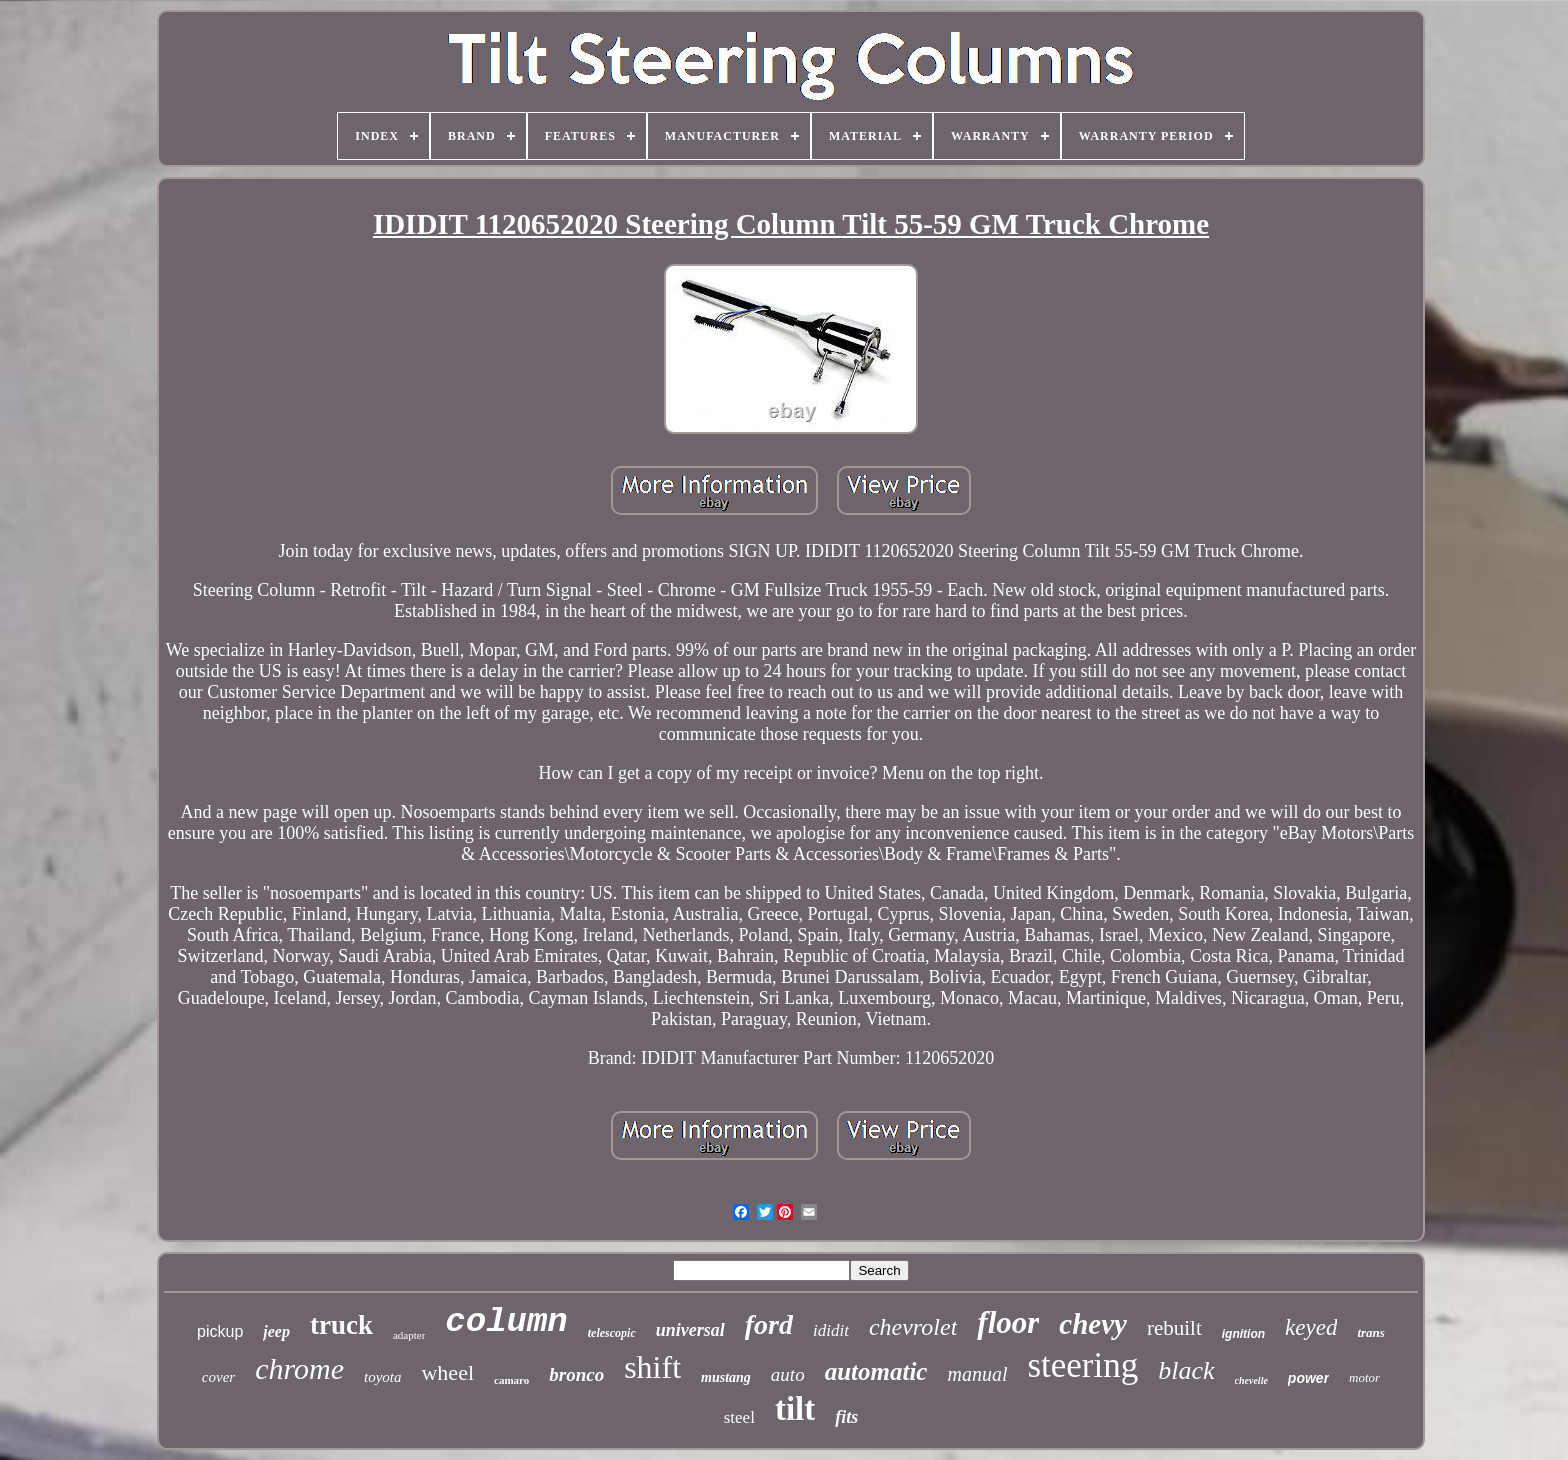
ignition (1243, 1334)
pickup (220, 1331)
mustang (726, 1377)
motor (1364, 1377)
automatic (876, 1371)
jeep (276, 1331)
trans (1370, 1332)
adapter (409, 1335)
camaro (511, 1380)
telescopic (612, 1333)
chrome (299, 1368)
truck (341, 1325)
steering (1082, 1365)
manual (977, 1374)
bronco (576, 1374)
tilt (795, 1409)
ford (769, 1324)
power (1308, 1378)
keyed (1311, 1327)
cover (218, 1377)
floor (1008, 1322)
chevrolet (913, 1327)
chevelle (1251, 1380)
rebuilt (1174, 1328)
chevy (1093, 1324)
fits (846, 1417)
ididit (831, 1330)
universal (690, 1330)
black (1186, 1370)
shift (652, 1367)
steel (739, 1417)
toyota (383, 1377)
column (506, 1322)
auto (788, 1374)
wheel (447, 1372)
